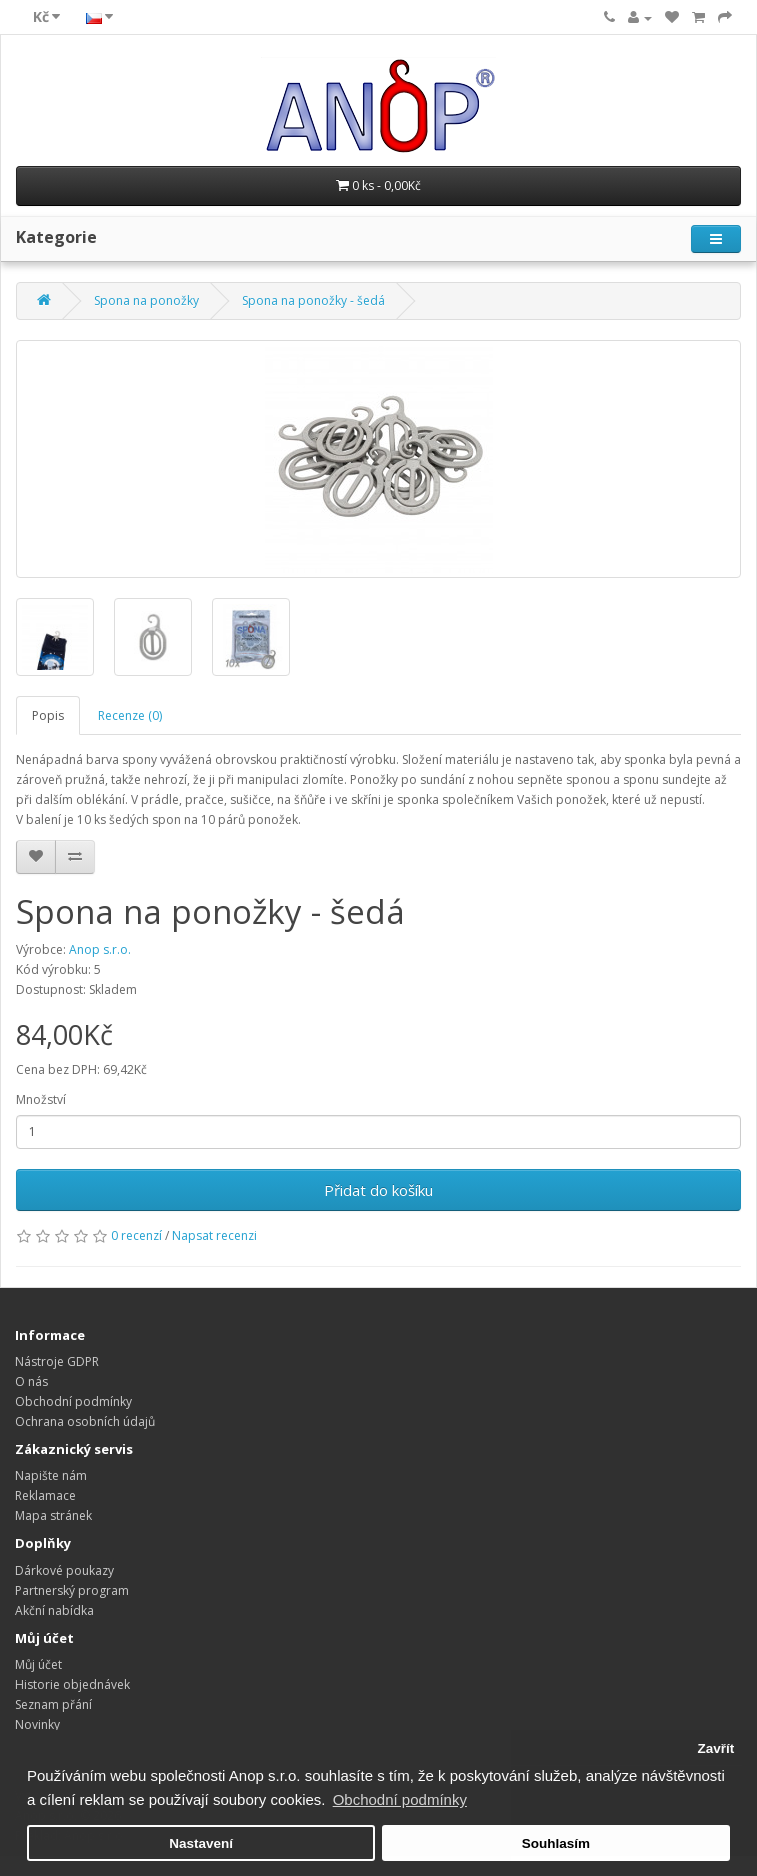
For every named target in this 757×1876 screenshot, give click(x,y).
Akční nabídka (54, 1610)
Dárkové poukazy (64, 1570)
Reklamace (45, 1495)
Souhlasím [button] (556, 1843)
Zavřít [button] (715, 1748)
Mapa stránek (53, 1515)
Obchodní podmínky (73, 1401)
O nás (31, 1381)
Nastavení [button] (201, 1843)
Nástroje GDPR (57, 1361)
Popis (48, 715)
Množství (41, 1099)
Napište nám (51, 1475)
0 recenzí (136, 1235)
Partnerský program (72, 1590)
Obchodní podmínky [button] (400, 1799)
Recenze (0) (130, 715)
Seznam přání (53, 1704)
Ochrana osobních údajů (85, 1421)
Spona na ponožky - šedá (313, 300)
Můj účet (38, 1664)
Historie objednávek (72, 1684)
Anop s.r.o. (100, 949)
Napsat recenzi (214, 1235)
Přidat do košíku (378, 1190)
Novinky (37, 1724)
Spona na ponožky (146, 300)
